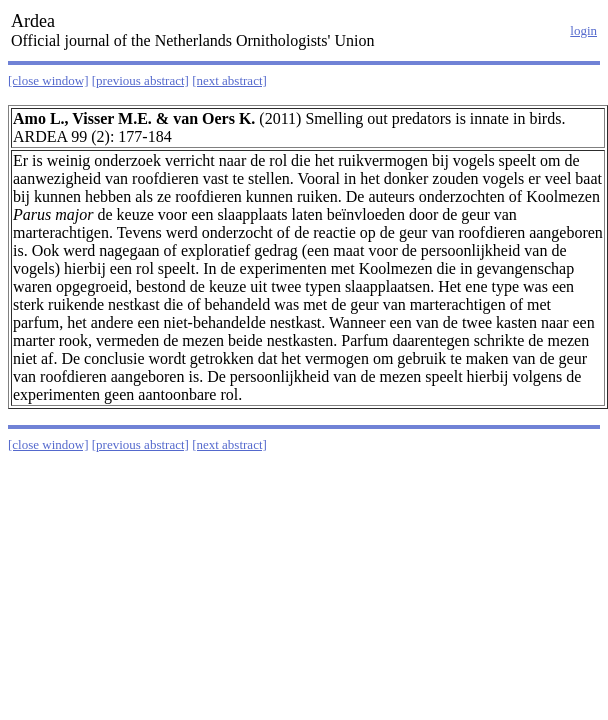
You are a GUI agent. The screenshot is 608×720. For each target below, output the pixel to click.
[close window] (48, 80)
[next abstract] (229, 80)
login (583, 30)
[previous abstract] (140, 80)
